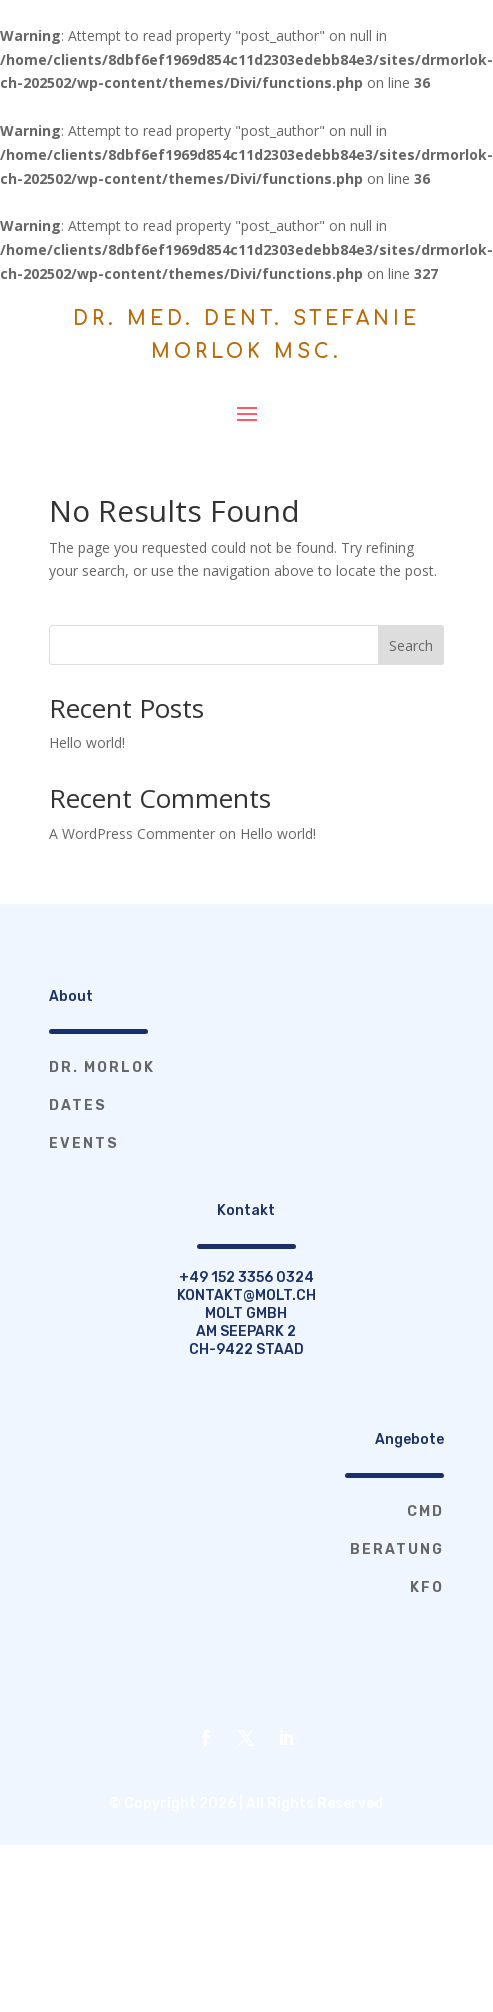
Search (411, 645)
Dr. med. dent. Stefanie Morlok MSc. (246, 334)
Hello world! (87, 742)
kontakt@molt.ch (246, 1295)
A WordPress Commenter (132, 833)
